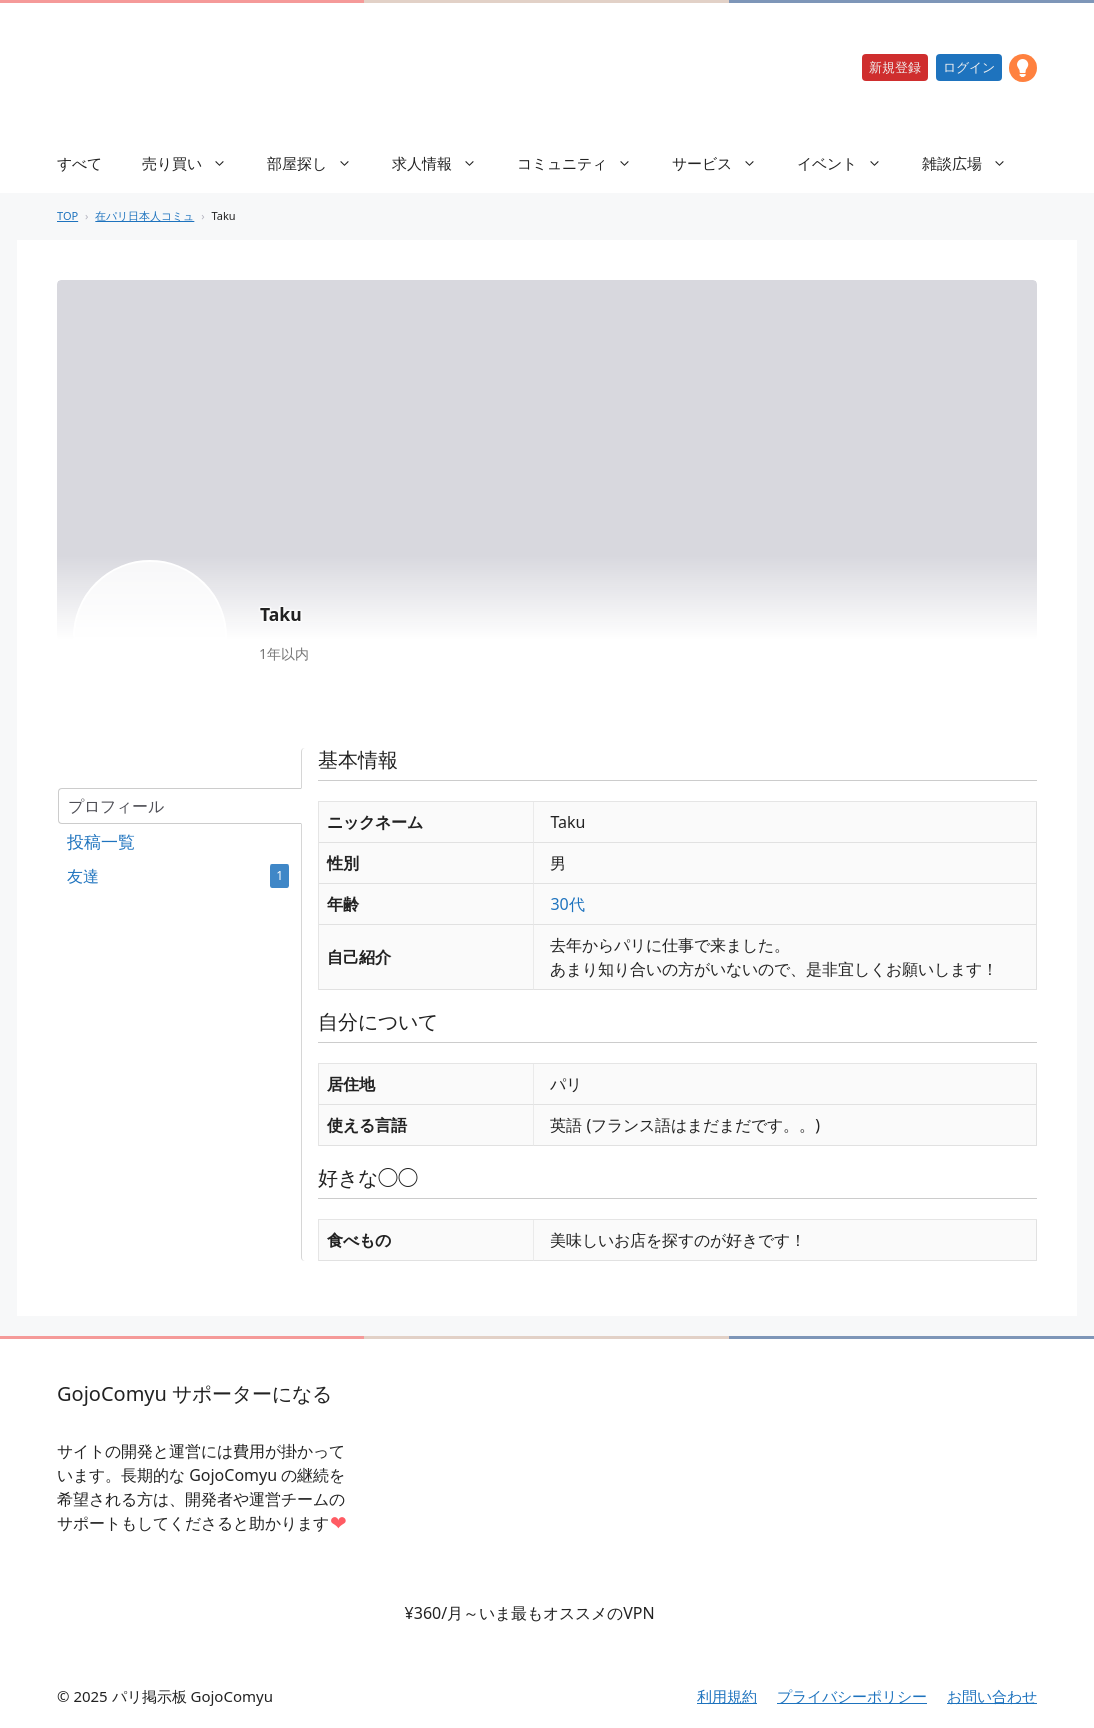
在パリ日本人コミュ (144, 215)
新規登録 (895, 67)
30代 (567, 904)
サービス (724, 163)
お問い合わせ (992, 1696)
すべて (79, 163)
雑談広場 (974, 163)
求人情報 (444, 163)
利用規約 (727, 1696)
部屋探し (319, 163)
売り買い (194, 163)
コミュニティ (584, 163)
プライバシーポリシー (852, 1696)
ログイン (969, 67)
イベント (849, 163)
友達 (178, 876)
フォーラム (179, 842)
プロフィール (116, 806)
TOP (67, 215)
